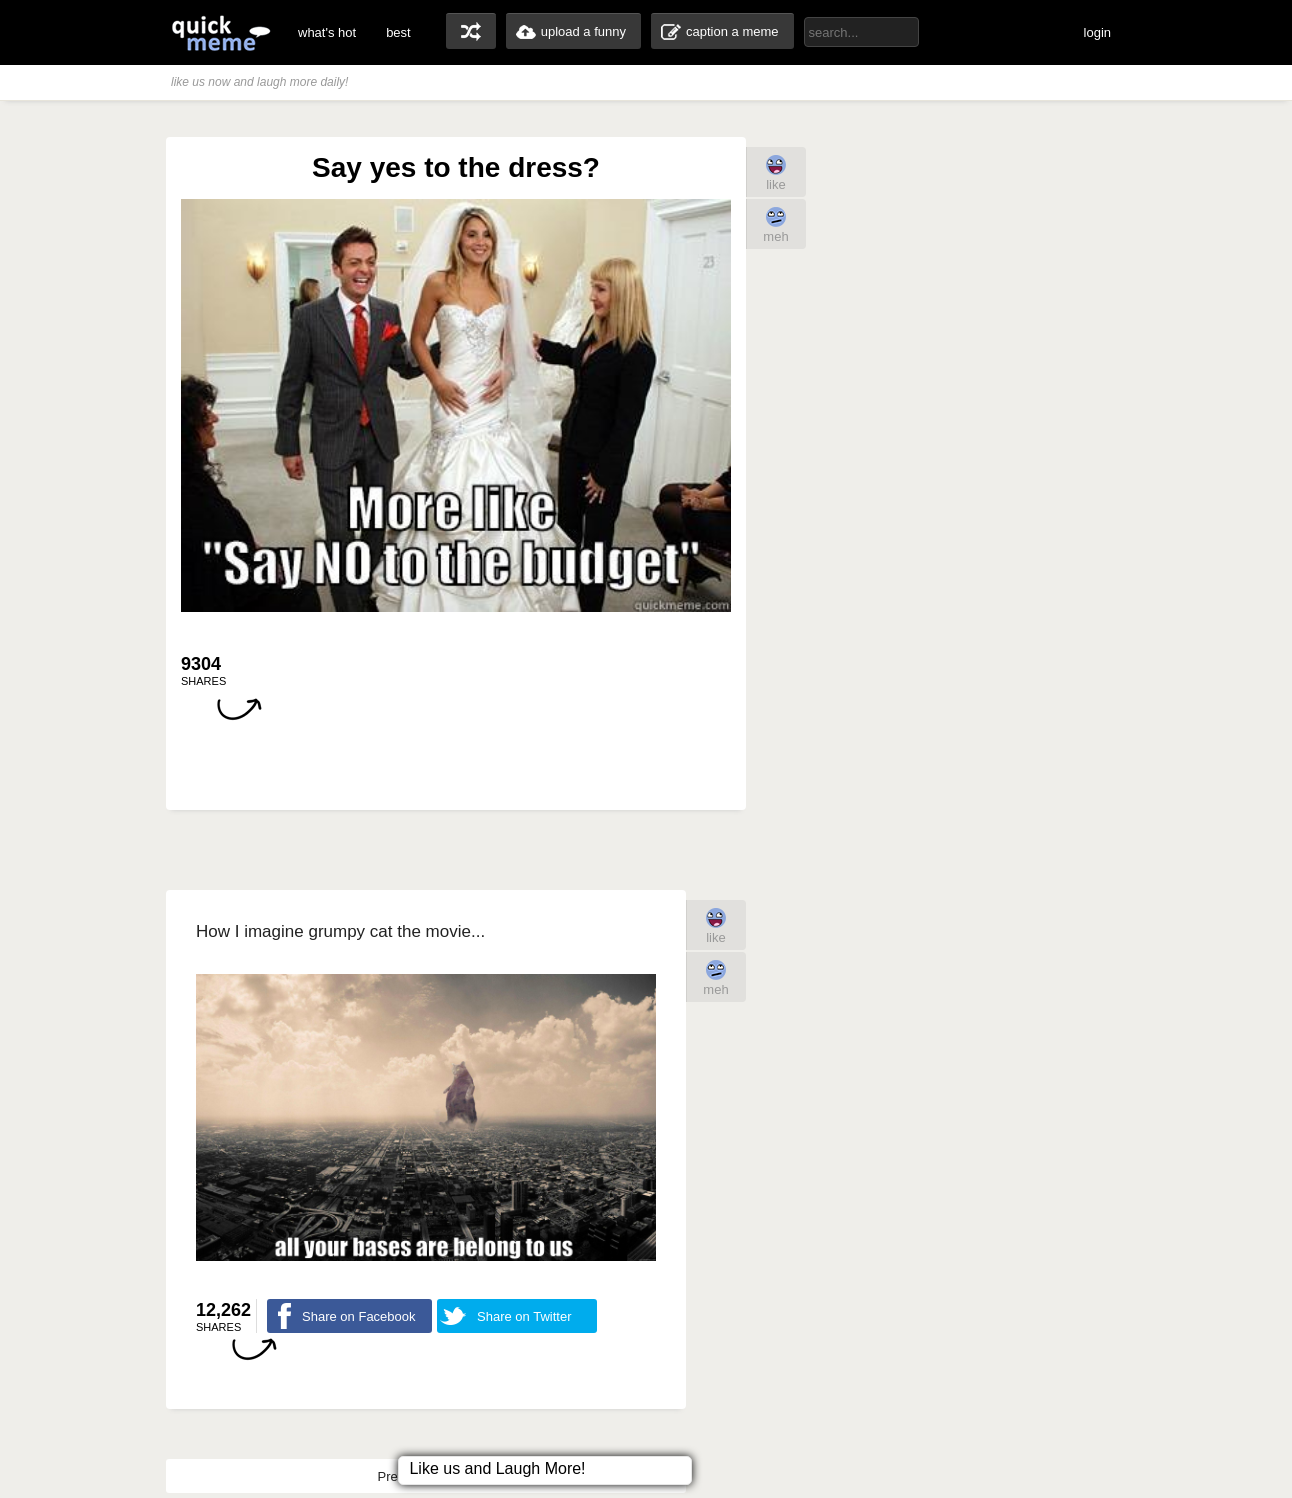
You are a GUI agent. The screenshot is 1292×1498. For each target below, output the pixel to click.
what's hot (327, 32)
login (1097, 32)
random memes (471, 31)
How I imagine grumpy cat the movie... (340, 931)
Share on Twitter (524, 1316)
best (398, 32)
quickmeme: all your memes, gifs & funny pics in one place (221, 32)
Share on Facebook (358, 1316)
